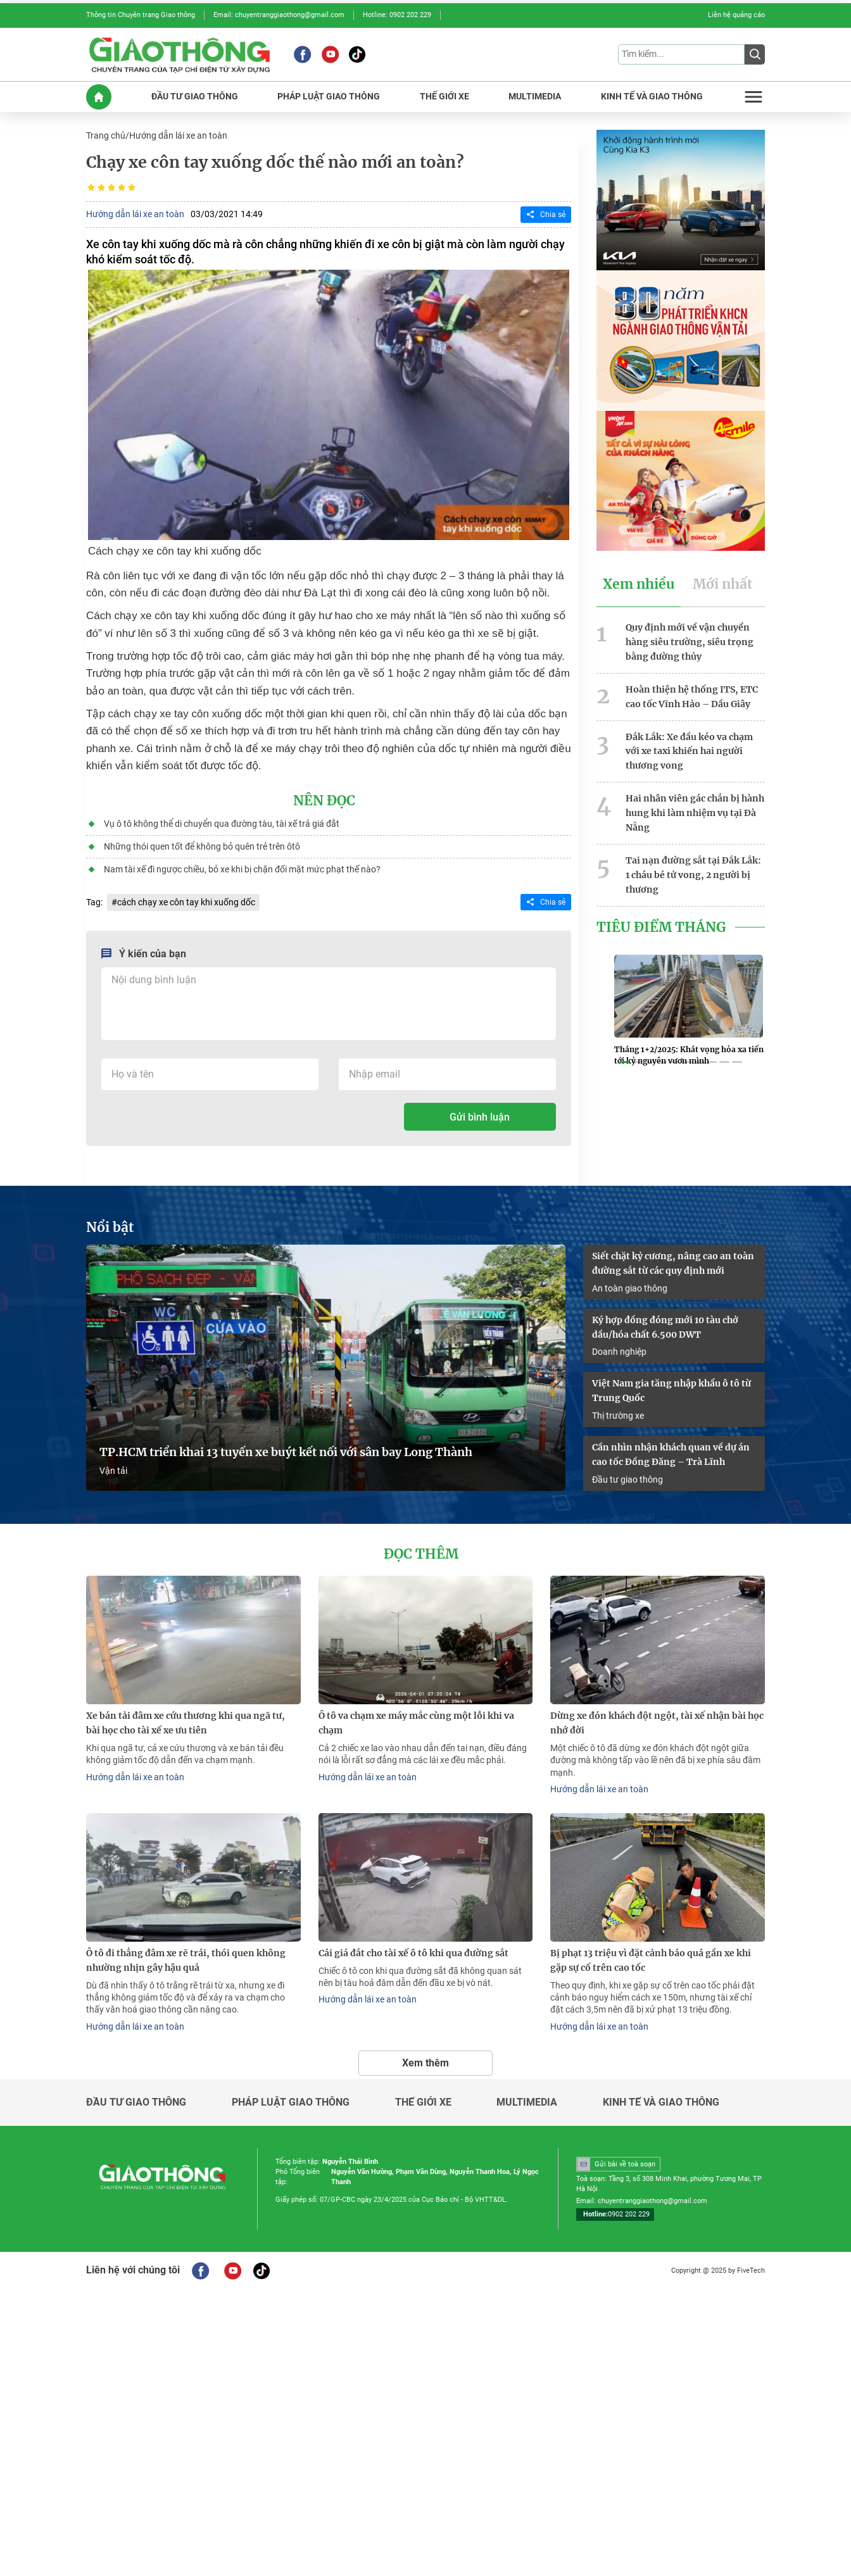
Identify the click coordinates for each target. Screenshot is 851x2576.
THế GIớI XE (444, 96)
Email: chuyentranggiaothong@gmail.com (278, 15)
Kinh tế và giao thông (661, 2101)
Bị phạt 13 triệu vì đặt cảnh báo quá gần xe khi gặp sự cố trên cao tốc (650, 1959)
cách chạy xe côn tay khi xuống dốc (186, 901)
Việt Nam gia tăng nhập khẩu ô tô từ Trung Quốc (671, 1390)
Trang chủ (105, 135)
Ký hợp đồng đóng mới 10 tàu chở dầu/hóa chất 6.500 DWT (665, 1326)
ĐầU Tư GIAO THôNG (194, 96)
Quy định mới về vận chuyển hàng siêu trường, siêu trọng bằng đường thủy (689, 641)
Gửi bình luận (480, 1116)
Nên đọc (324, 800)
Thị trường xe (618, 1414)
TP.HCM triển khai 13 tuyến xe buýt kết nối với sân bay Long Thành (285, 1452)
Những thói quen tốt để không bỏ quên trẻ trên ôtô (202, 846)
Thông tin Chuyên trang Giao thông (140, 15)
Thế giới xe (423, 2101)
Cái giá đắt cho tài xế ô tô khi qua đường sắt (413, 1951)
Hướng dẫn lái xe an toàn (178, 135)
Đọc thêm (421, 1553)
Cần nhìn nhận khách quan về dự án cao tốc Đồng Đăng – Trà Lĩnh (671, 1453)
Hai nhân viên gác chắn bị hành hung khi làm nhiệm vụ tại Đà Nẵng (695, 811)
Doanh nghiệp (619, 1351)
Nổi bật (110, 1226)
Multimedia (526, 2101)
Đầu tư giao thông (627, 1478)
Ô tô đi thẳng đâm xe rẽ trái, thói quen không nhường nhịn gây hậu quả (186, 1959)
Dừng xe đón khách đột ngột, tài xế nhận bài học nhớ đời (657, 1722)
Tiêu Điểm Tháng (661, 925)
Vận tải (113, 1470)
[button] (624, 1061)
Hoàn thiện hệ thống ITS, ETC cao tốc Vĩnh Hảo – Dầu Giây (692, 695)
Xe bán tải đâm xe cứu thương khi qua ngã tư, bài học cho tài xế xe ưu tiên (185, 1722)
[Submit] (755, 54)
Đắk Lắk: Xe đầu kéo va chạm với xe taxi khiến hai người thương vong (689, 750)
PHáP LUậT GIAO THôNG (328, 96)
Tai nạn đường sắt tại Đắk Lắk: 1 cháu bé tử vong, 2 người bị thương (693, 873)
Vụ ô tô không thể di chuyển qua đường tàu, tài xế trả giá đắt (221, 823)
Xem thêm (425, 2061)
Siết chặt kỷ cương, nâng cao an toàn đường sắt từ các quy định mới (673, 1263)
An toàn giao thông (629, 1287)
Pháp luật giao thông (291, 2101)
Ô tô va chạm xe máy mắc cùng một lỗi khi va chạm (416, 1722)
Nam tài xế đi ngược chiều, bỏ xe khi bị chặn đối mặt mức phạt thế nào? (242, 869)
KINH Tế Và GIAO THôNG (652, 96)
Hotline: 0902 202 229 (397, 15)
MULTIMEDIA (534, 96)
